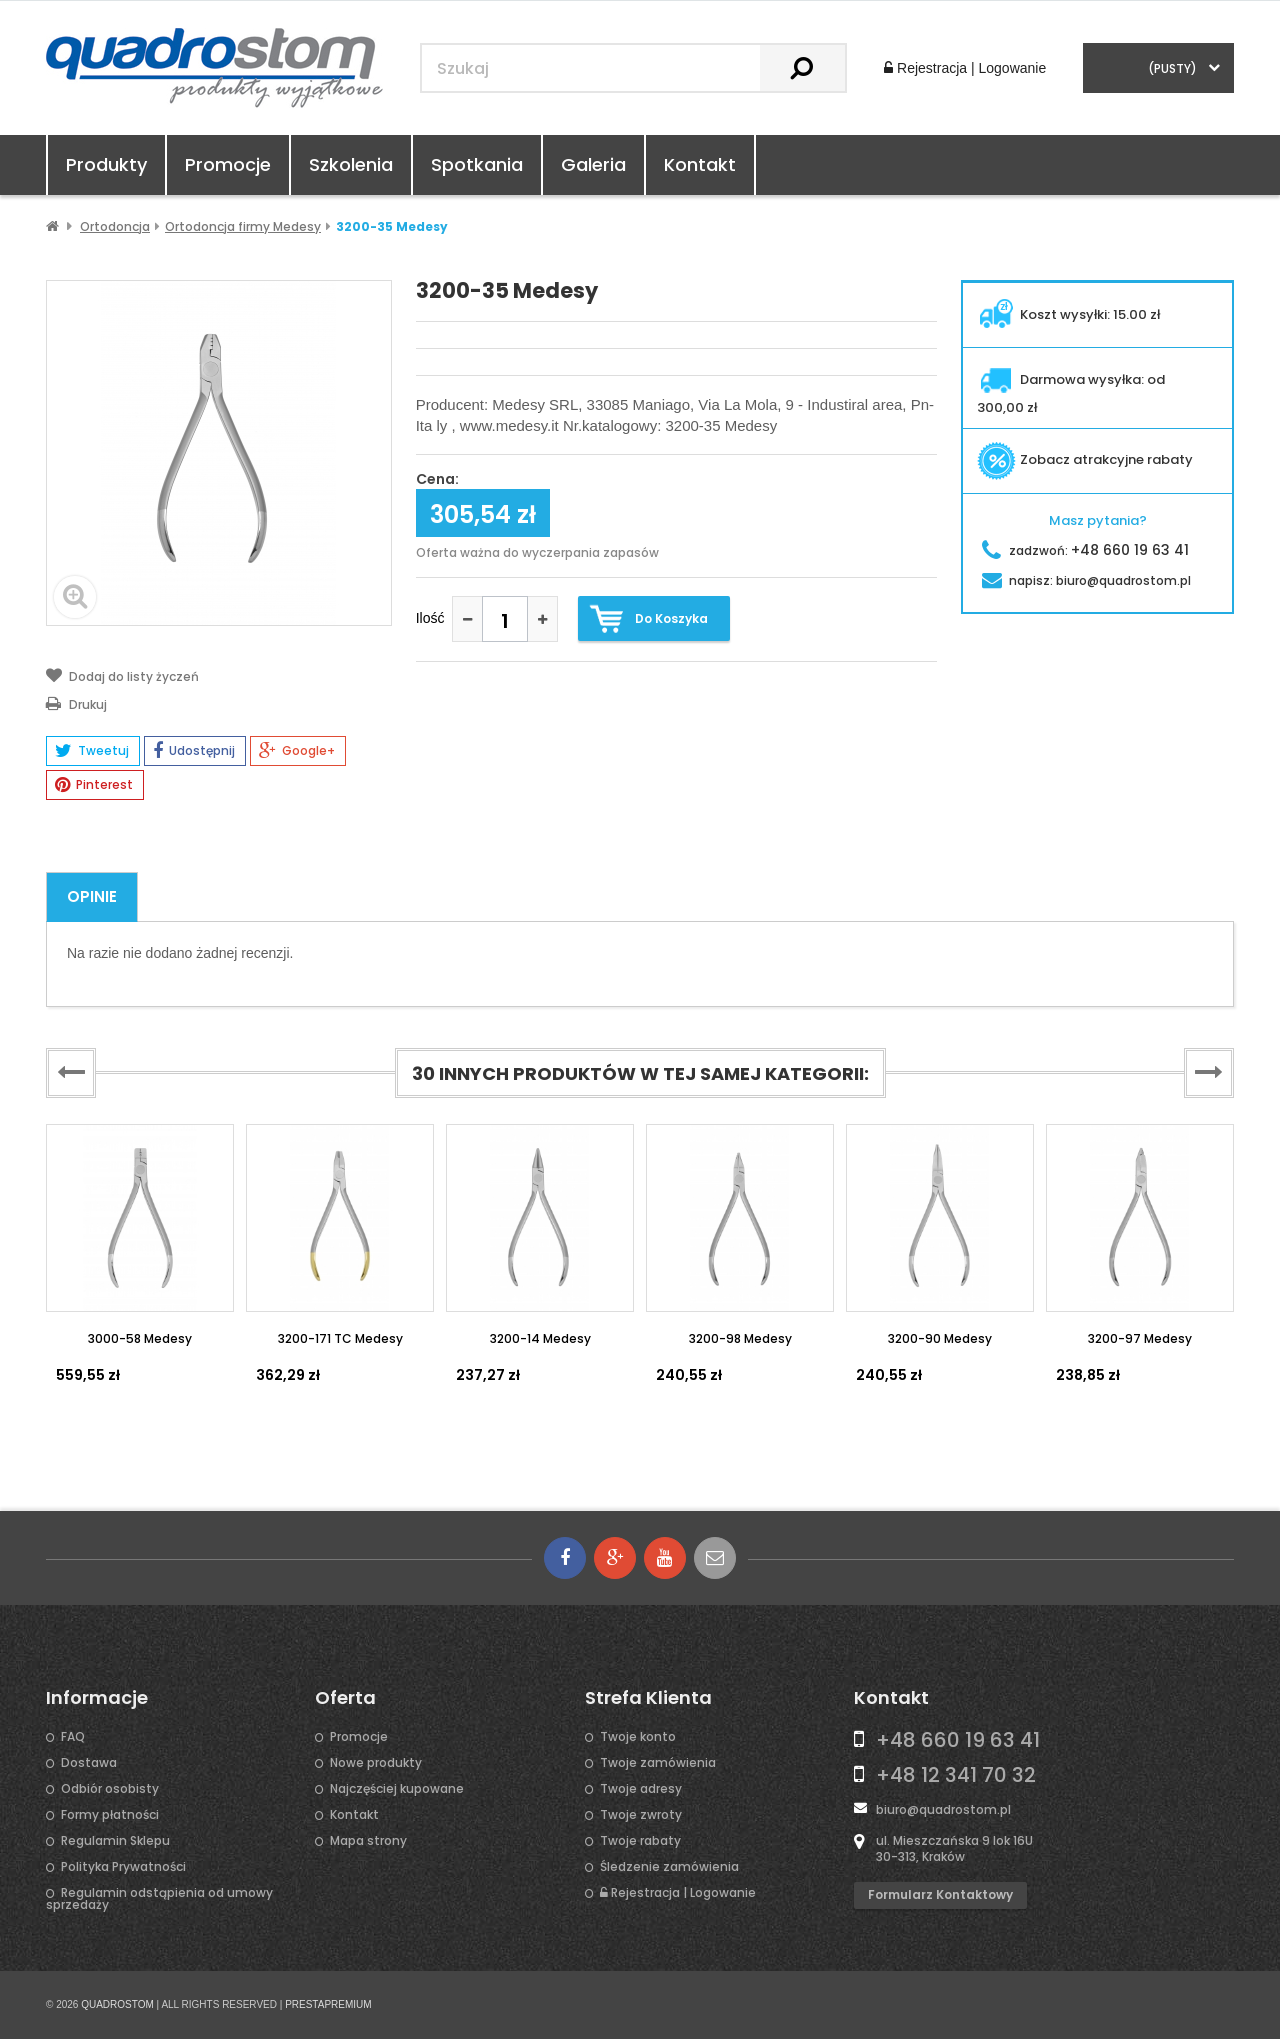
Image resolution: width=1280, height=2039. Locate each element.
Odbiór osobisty (110, 1789)
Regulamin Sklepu (115, 1841)
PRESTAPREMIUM (328, 2004)
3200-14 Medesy (540, 1338)
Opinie (92, 896)
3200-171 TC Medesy (340, 1338)
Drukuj (76, 703)
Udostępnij (194, 751)
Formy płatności (110, 1815)
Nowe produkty (376, 1763)
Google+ (297, 751)
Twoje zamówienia (658, 1763)
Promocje (228, 164)
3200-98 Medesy (740, 1338)
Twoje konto (638, 1737)
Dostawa (89, 1763)
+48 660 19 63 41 (958, 1740)
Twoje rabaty (640, 1841)
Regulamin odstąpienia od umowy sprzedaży (159, 1899)
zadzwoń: (1085, 550)
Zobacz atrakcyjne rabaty (1085, 459)
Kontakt (700, 164)
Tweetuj (92, 751)
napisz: (1086, 580)
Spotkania (477, 164)
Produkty (106, 164)
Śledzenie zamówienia (669, 1867)
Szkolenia (351, 164)
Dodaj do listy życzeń (122, 675)
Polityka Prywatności (123, 1867)
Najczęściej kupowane (397, 1789)
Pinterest (94, 785)
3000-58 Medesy (140, 1338)
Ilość (430, 618)
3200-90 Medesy (940, 1338)
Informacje (97, 1698)
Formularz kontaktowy (940, 1894)
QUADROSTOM (117, 2004)
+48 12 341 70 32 (956, 1775)
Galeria (593, 164)
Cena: (437, 480)
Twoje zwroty (641, 1815)
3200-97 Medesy (1140, 1338)
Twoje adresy (641, 1789)
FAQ (73, 1737)
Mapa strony (368, 1841)
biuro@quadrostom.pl (943, 1809)
